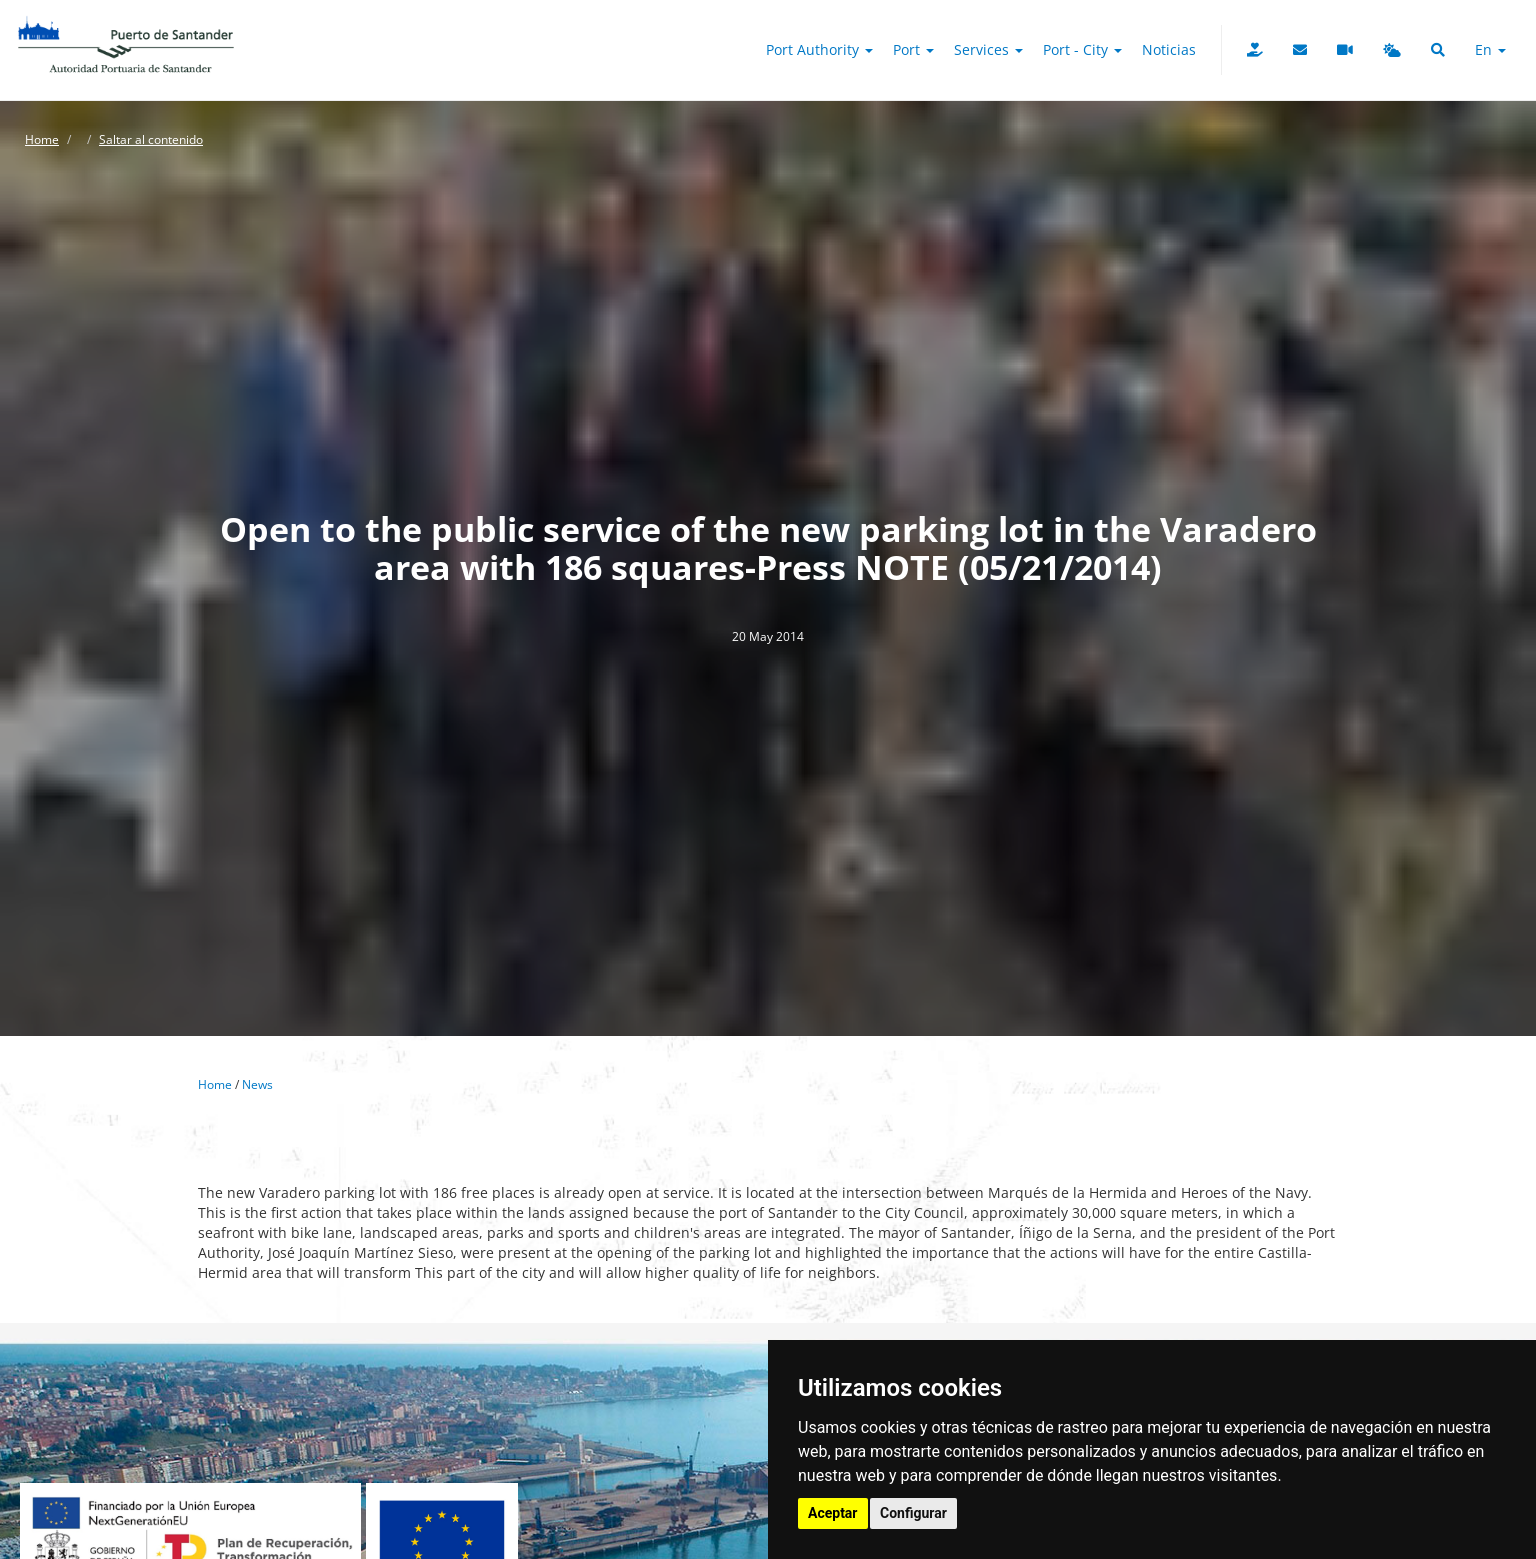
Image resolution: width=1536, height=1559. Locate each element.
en (1490, 49)
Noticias (1169, 49)
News (257, 1084)
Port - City (1082, 49)
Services (988, 49)
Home (42, 139)
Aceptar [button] (833, 1513)
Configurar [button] (913, 1513)
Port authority (819, 49)
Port (913, 49)
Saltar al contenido (151, 139)
